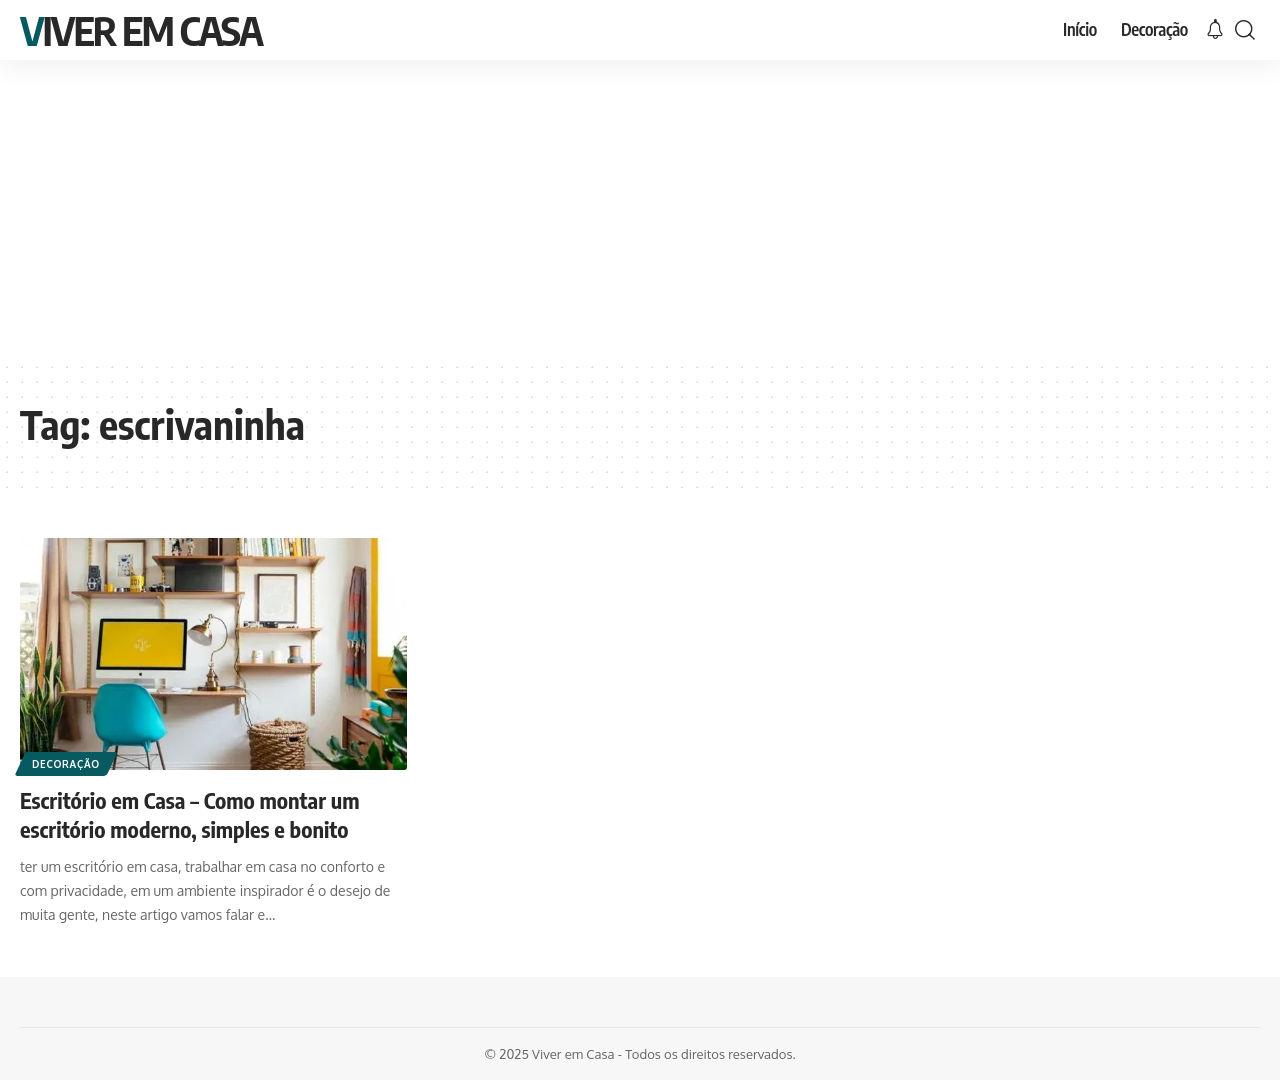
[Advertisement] (640, 210)
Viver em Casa (141, 30)
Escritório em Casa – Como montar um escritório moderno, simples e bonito (190, 814)
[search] (1245, 30)
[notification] (1215, 30)
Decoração (66, 764)
